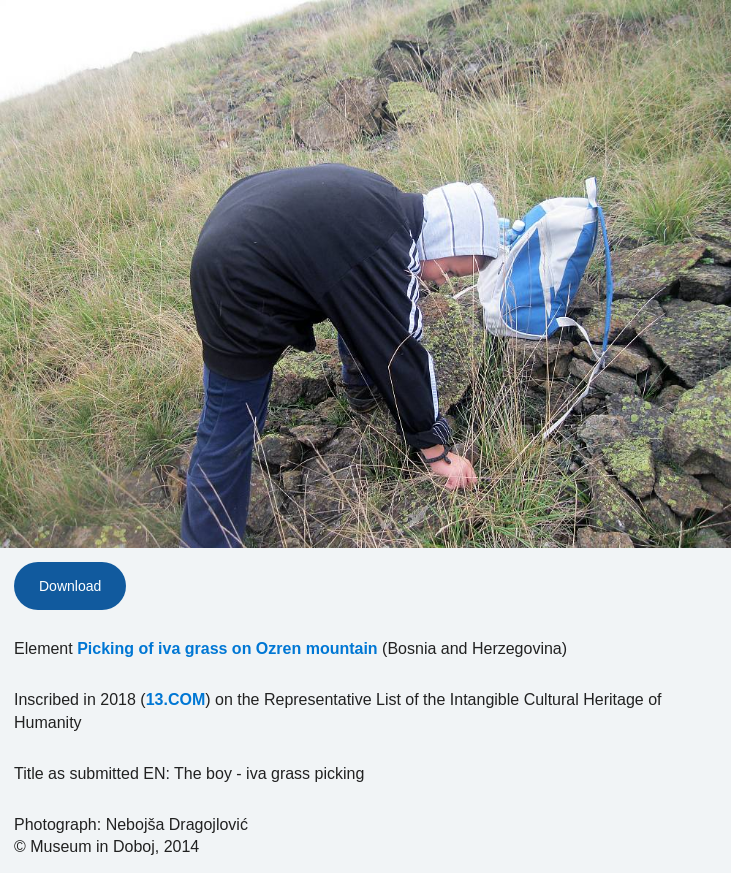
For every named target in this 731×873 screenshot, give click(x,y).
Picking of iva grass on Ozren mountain (227, 648)
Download (70, 586)
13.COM (176, 699)
